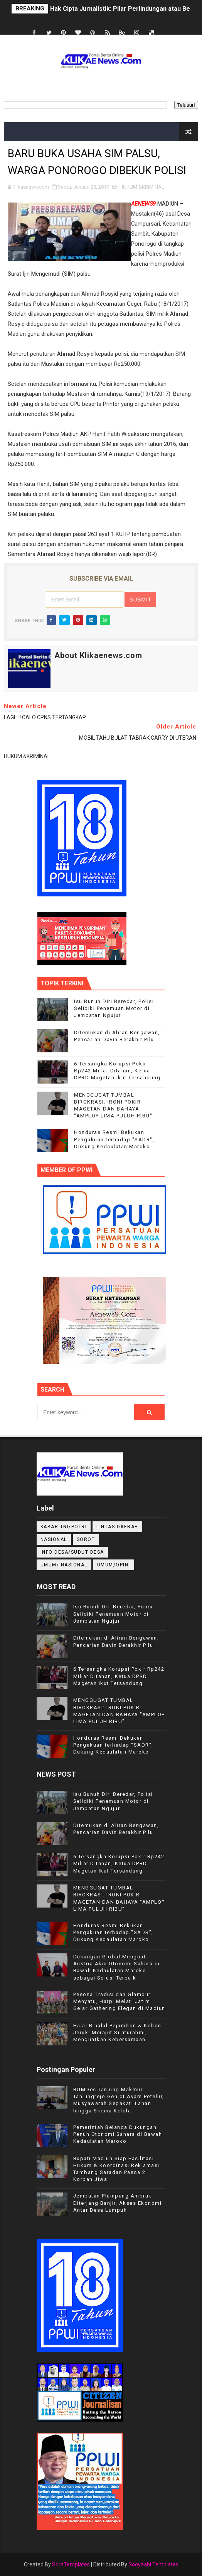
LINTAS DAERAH (117, 1526)
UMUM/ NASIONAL (64, 1565)
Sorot (86, 1539)
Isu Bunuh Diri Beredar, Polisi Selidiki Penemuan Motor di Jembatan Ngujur (114, 1008)
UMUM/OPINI (113, 1565)
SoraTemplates (71, 2564)
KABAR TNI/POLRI (63, 1526)
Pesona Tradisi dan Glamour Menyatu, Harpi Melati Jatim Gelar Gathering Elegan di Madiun (119, 2001)
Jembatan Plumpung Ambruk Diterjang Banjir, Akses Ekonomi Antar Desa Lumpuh (117, 2203)
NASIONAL (53, 1539)
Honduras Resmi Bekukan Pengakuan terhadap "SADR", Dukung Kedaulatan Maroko (114, 1139)
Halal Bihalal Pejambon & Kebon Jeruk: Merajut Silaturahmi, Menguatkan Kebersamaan (117, 2032)
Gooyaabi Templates (153, 2564)
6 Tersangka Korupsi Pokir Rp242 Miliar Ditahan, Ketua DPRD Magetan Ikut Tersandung (117, 1070)
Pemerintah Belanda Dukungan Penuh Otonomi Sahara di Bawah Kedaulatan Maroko (117, 2134)
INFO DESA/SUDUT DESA (72, 1552)
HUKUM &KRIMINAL (142, 187)
